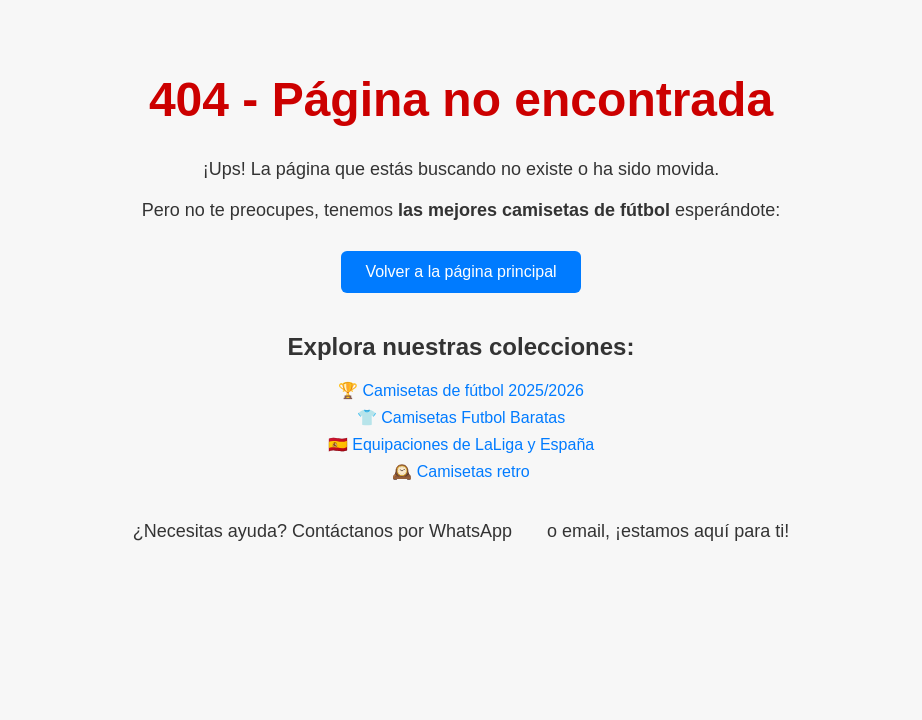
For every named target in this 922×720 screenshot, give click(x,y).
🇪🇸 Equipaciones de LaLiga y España (461, 444)
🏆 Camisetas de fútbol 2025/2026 (461, 390)
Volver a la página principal (460, 271)
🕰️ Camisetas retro (460, 471)
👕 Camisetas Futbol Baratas (461, 417)
